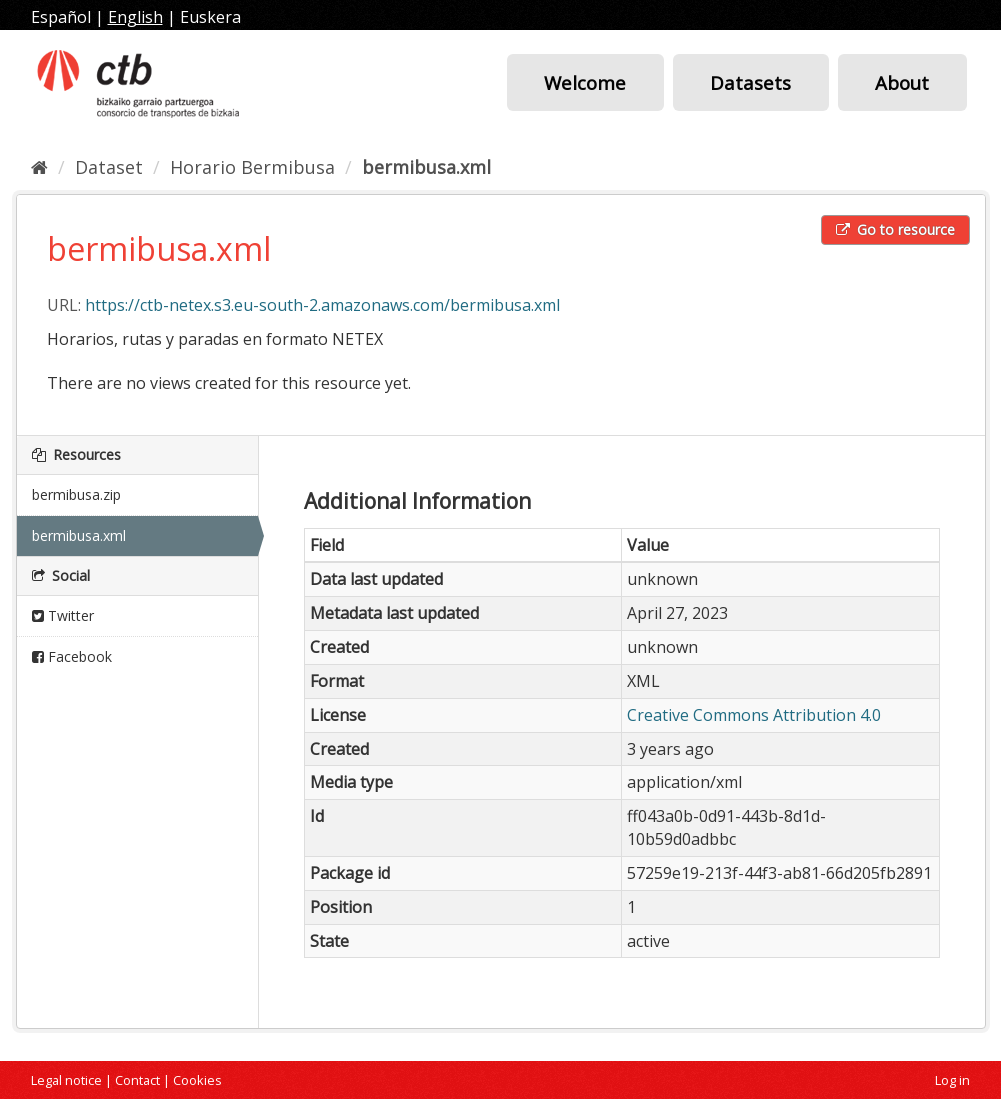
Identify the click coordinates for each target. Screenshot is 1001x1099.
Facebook (72, 656)
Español (61, 17)
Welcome (585, 82)
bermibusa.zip (76, 494)
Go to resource (895, 229)
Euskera (210, 17)
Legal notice (66, 1080)
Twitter (63, 615)
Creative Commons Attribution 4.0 (754, 715)
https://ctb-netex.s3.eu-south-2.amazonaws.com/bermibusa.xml (322, 305)
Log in (952, 1080)
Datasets (750, 82)
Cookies (197, 1080)
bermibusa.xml (426, 167)
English (135, 17)
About (902, 82)
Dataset (109, 167)
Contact (137, 1080)
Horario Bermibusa (252, 167)
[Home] (39, 167)
